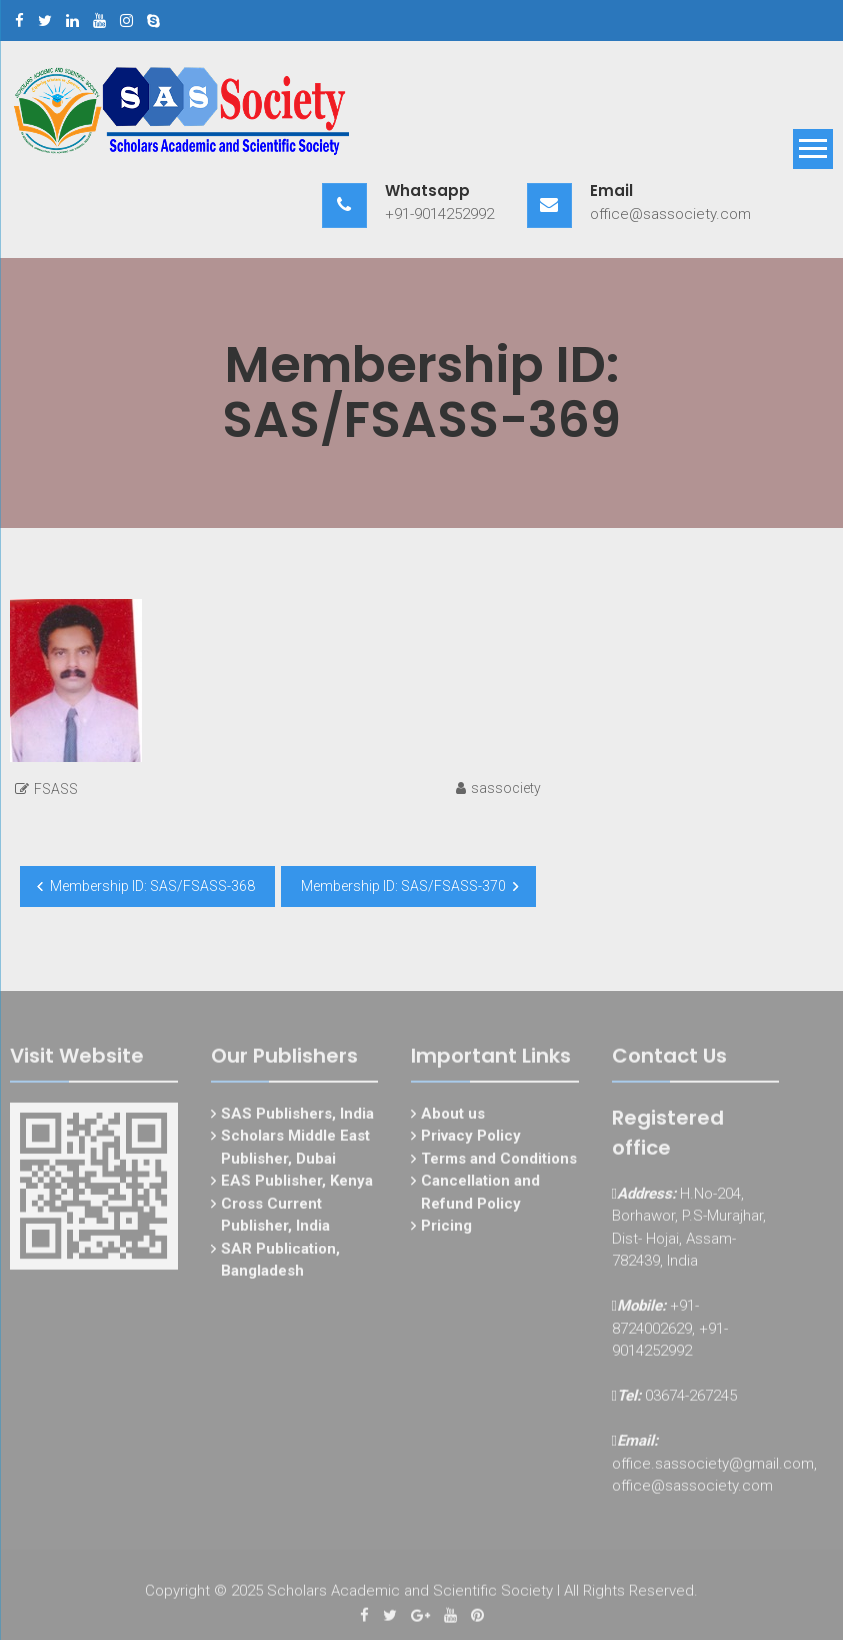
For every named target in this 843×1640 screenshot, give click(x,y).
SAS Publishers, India (297, 1117)
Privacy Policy (471, 1140)
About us (453, 1117)
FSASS (56, 789)
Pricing (446, 1230)
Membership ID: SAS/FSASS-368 (152, 886)
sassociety (506, 788)
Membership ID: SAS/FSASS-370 (403, 886)
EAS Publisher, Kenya (297, 1185)
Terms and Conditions (499, 1162)
